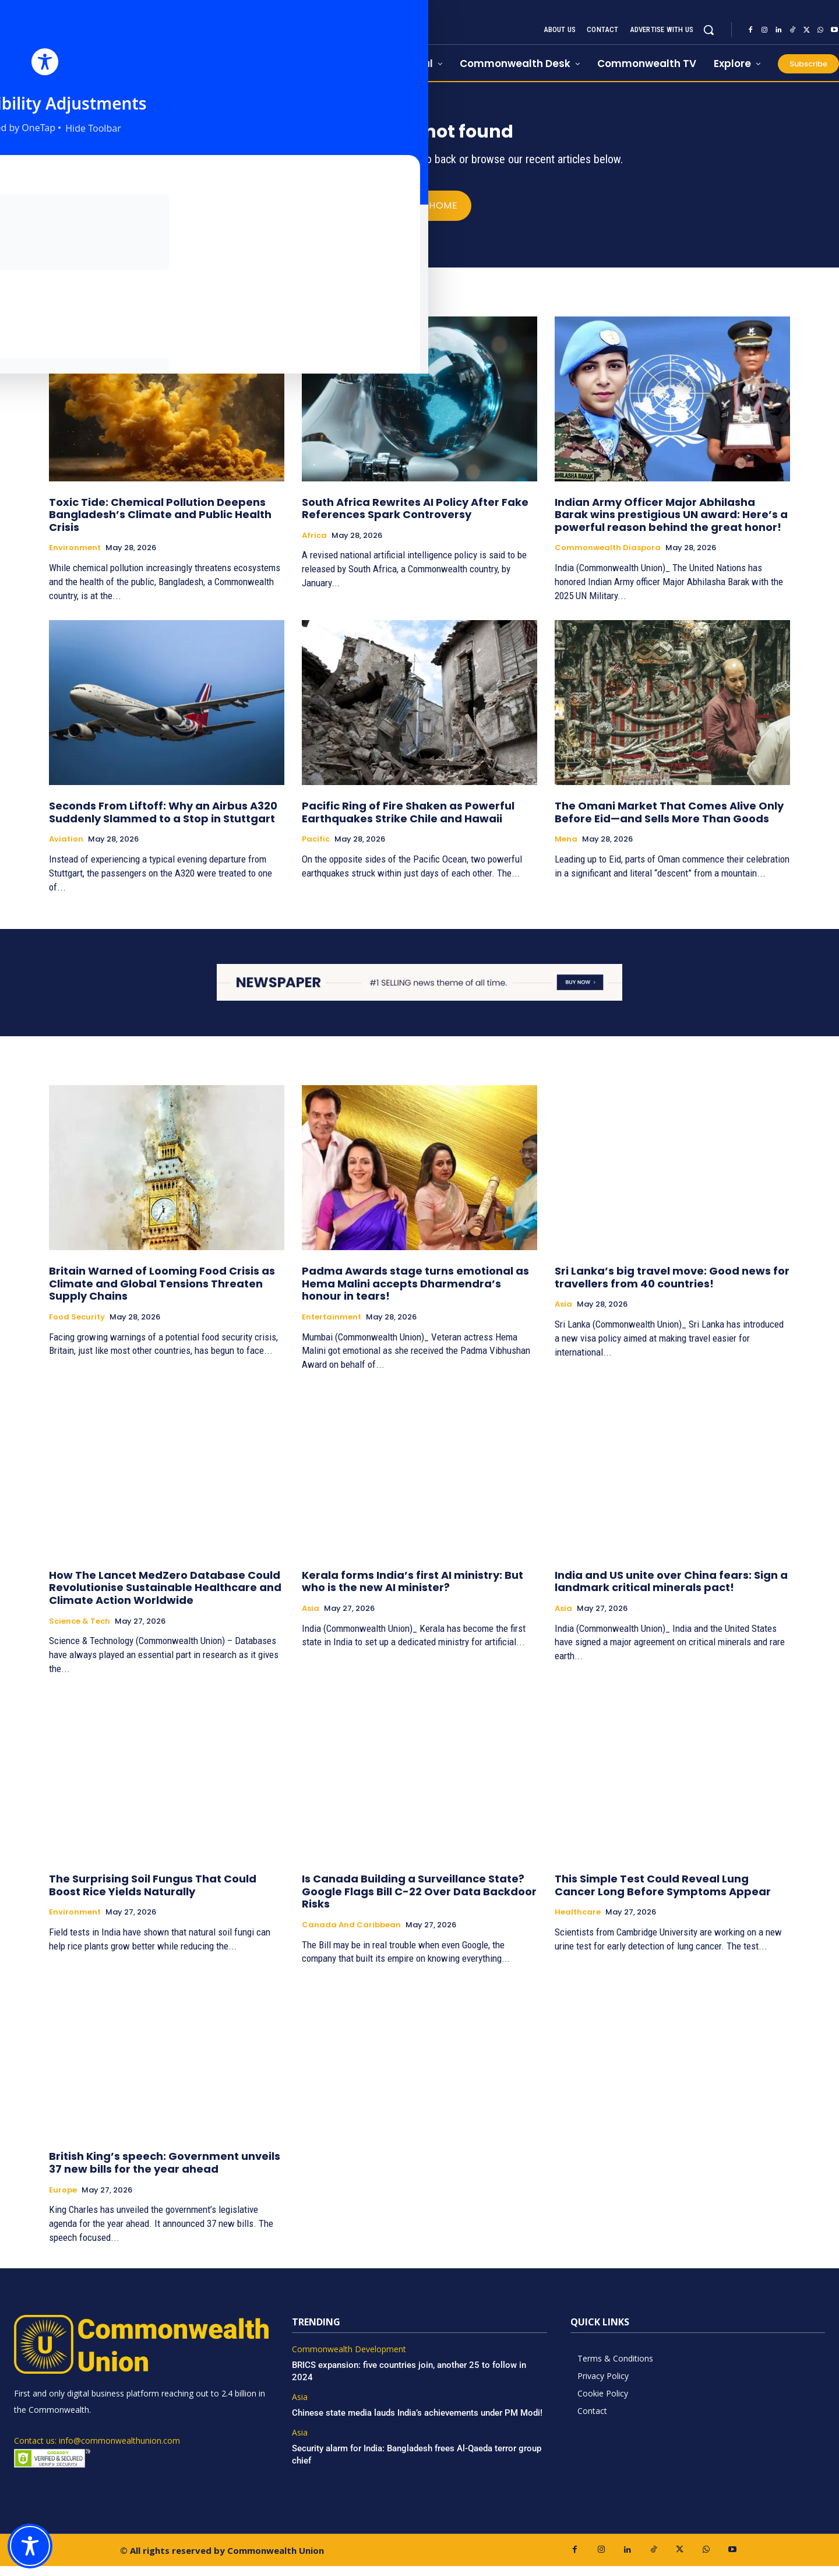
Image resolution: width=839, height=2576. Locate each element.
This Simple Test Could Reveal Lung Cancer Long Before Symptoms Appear (663, 1895)
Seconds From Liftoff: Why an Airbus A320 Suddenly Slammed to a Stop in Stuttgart (163, 822)
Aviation (66, 849)
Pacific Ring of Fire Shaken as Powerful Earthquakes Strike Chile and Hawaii (408, 822)
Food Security (77, 1327)
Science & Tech (79, 1630)
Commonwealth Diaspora (608, 557)
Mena (566, 849)
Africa (314, 545)
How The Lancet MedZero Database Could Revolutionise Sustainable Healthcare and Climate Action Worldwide (165, 1597)
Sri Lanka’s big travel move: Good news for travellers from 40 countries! (672, 1287)
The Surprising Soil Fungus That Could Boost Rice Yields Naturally (152, 1895)
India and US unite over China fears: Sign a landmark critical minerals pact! (671, 1590)
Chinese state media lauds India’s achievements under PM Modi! (418, 2422)
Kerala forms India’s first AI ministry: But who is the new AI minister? (412, 1590)
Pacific (316, 849)
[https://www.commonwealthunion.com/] (134, 41)
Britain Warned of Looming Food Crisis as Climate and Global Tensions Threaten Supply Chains (162, 1293)
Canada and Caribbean (351, 1935)
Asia (563, 1314)
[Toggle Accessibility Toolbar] (30, 2546)
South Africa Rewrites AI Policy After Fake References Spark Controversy (415, 518)
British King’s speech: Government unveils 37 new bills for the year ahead (164, 2172)
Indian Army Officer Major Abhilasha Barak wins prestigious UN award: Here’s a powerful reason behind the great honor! (671, 524)
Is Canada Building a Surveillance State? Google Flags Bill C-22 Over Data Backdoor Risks (419, 1901)
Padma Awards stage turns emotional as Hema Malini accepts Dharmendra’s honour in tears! (415, 1293)
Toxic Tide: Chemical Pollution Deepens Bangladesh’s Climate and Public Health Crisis (160, 524)
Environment (75, 557)
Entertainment (331, 1327)
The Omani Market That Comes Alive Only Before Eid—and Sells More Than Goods (669, 822)
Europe (63, 2199)
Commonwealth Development (349, 2359)
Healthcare (578, 1922)
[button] (708, 30)
